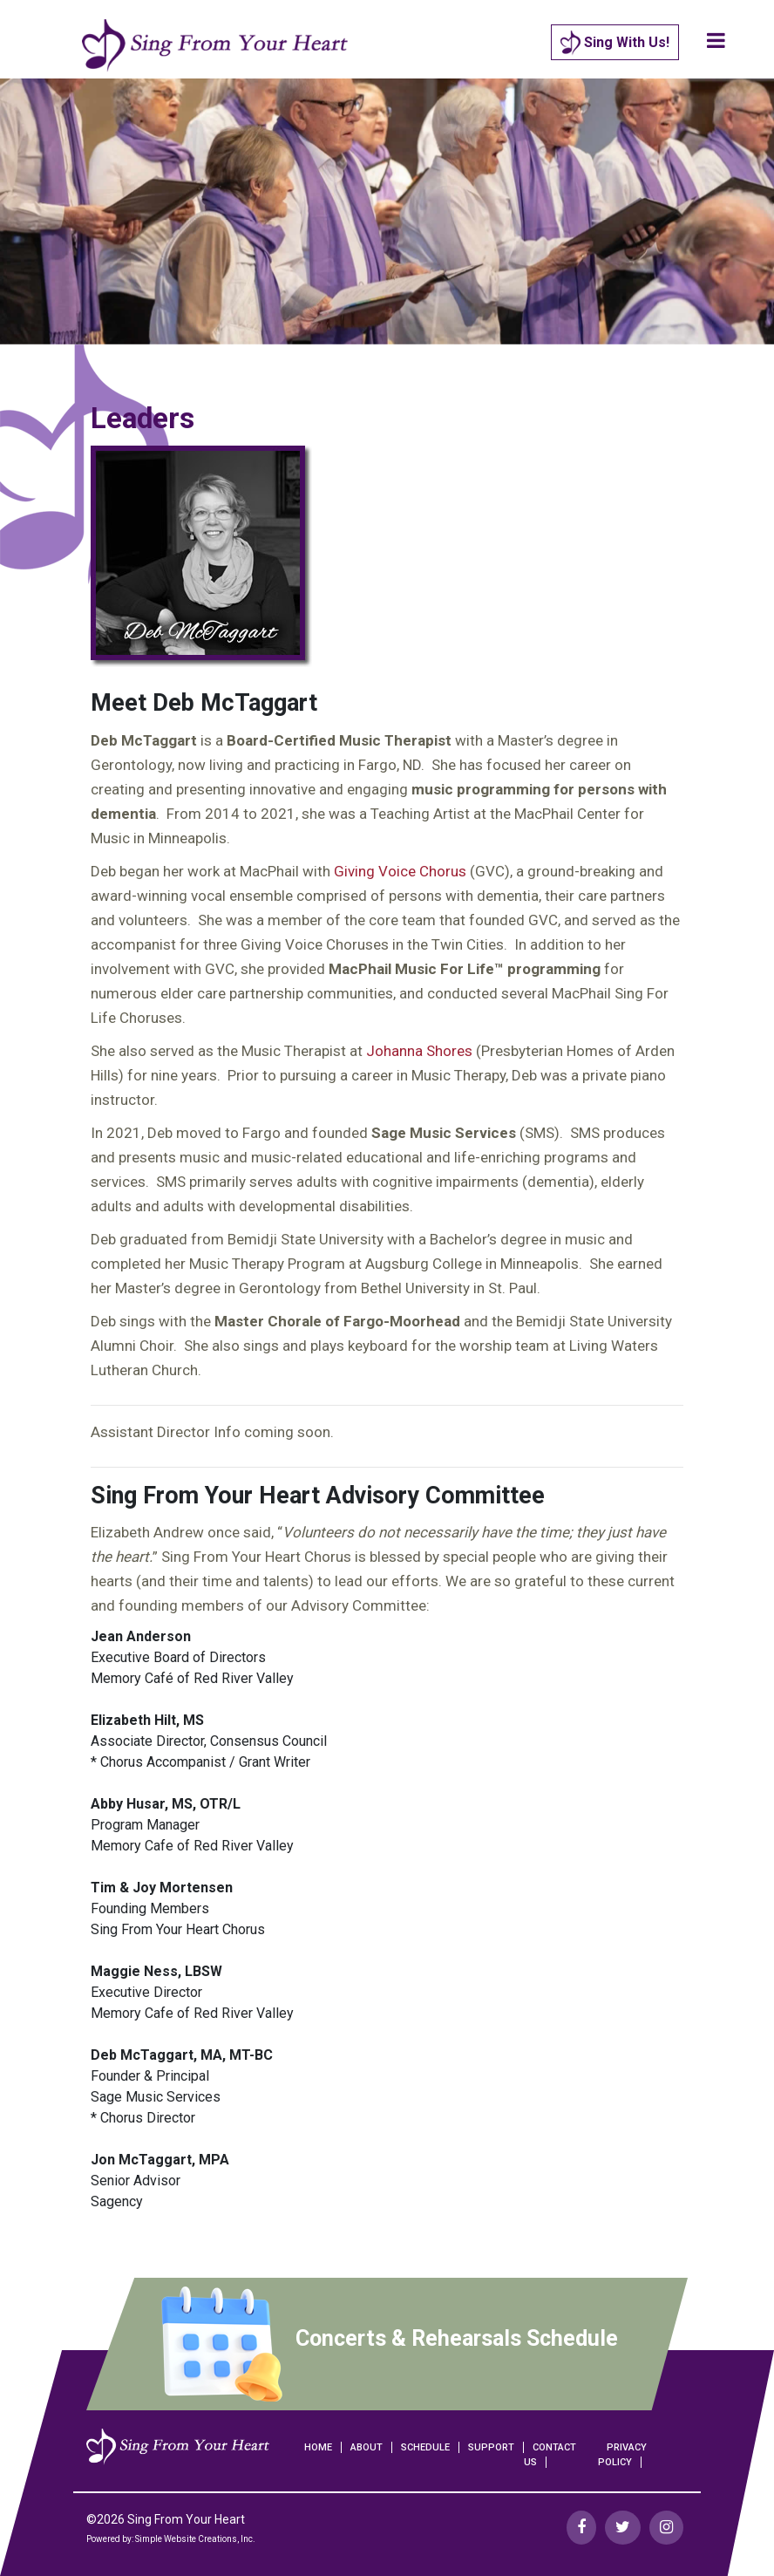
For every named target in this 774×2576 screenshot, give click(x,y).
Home (318, 2447)
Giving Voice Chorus (400, 871)
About (366, 2447)
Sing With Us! (614, 43)
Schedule (425, 2447)
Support (491, 2447)
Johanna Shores (419, 1051)
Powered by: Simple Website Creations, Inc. (170, 2539)
